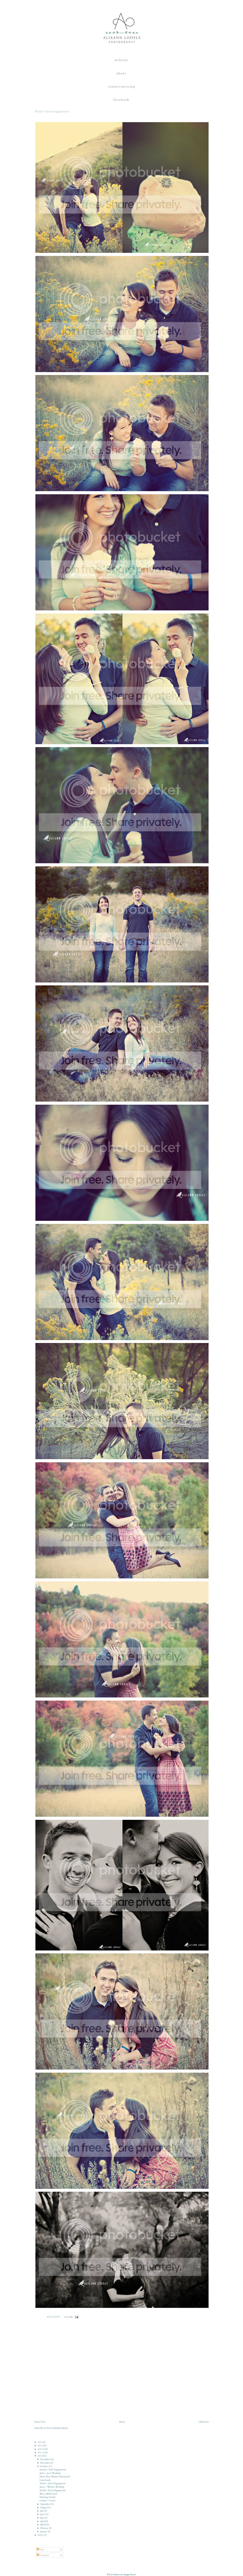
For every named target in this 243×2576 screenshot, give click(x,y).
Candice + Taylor (48, 2500)
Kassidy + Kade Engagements (53, 2469)
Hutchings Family (48, 2497)
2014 (40, 2442)
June (42, 2514)
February (44, 2528)
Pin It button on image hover (121, 2574)
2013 (40, 2445)
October (44, 2466)
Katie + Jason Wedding (50, 2473)
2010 (40, 2455)
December (45, 2459)
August (43, 2507)
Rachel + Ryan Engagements (53, 2490)
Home (122, 2421)
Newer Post (39, 2421)
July (42, 2510)
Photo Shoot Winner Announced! (55, 2476)
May (42, 2517)
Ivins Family (45, 2480)
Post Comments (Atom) (57, 2428)
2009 (40, 2535)
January (44, 2531)
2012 (40, 2449)
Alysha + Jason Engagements (53, 2483)
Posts (40, 2549)
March (43, 2524)
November (45, 2462)
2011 (40, 2452)
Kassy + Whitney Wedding (52, 2486)
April (42, 2521)
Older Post (204, 2421)
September (45, 2504)
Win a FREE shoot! (48, 2493)
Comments (43, 2555)
